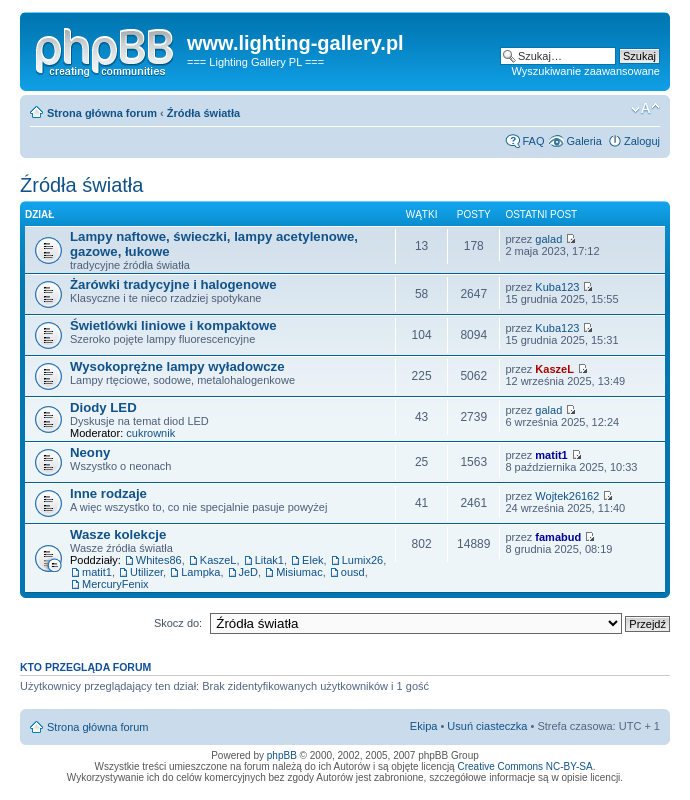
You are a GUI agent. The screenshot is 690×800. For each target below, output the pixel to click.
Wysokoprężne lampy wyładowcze (177, 366)
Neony (90, 452)
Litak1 (269, 560)
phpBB (282, 755)
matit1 (551, 455)
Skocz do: (178, 623)
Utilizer (146, 572)
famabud (558, 537)
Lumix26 (363, 560)
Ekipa (424, 726)
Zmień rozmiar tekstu (645, 109)
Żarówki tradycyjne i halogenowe (173, 284)
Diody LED (103, 407)
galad (548, 239)
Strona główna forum (102, 113)
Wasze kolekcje (118, 534)
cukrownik (150, 433)
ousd (353, 572)
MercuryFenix (115, 584)
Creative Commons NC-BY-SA (524, 766)
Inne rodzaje (108, 493)
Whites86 (159, 560)
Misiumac (299, 572)
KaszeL (554, 369)
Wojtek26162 (567, 496)
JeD (249, 572)
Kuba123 (557, 287)
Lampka (200, 572)
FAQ (533, 141)
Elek (312, 560)
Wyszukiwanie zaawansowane (586, 71)
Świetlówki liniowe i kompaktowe (173, 325)
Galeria (583, 141)
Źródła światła (203, 113)
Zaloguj (642, 141)
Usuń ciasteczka (487, 726)
